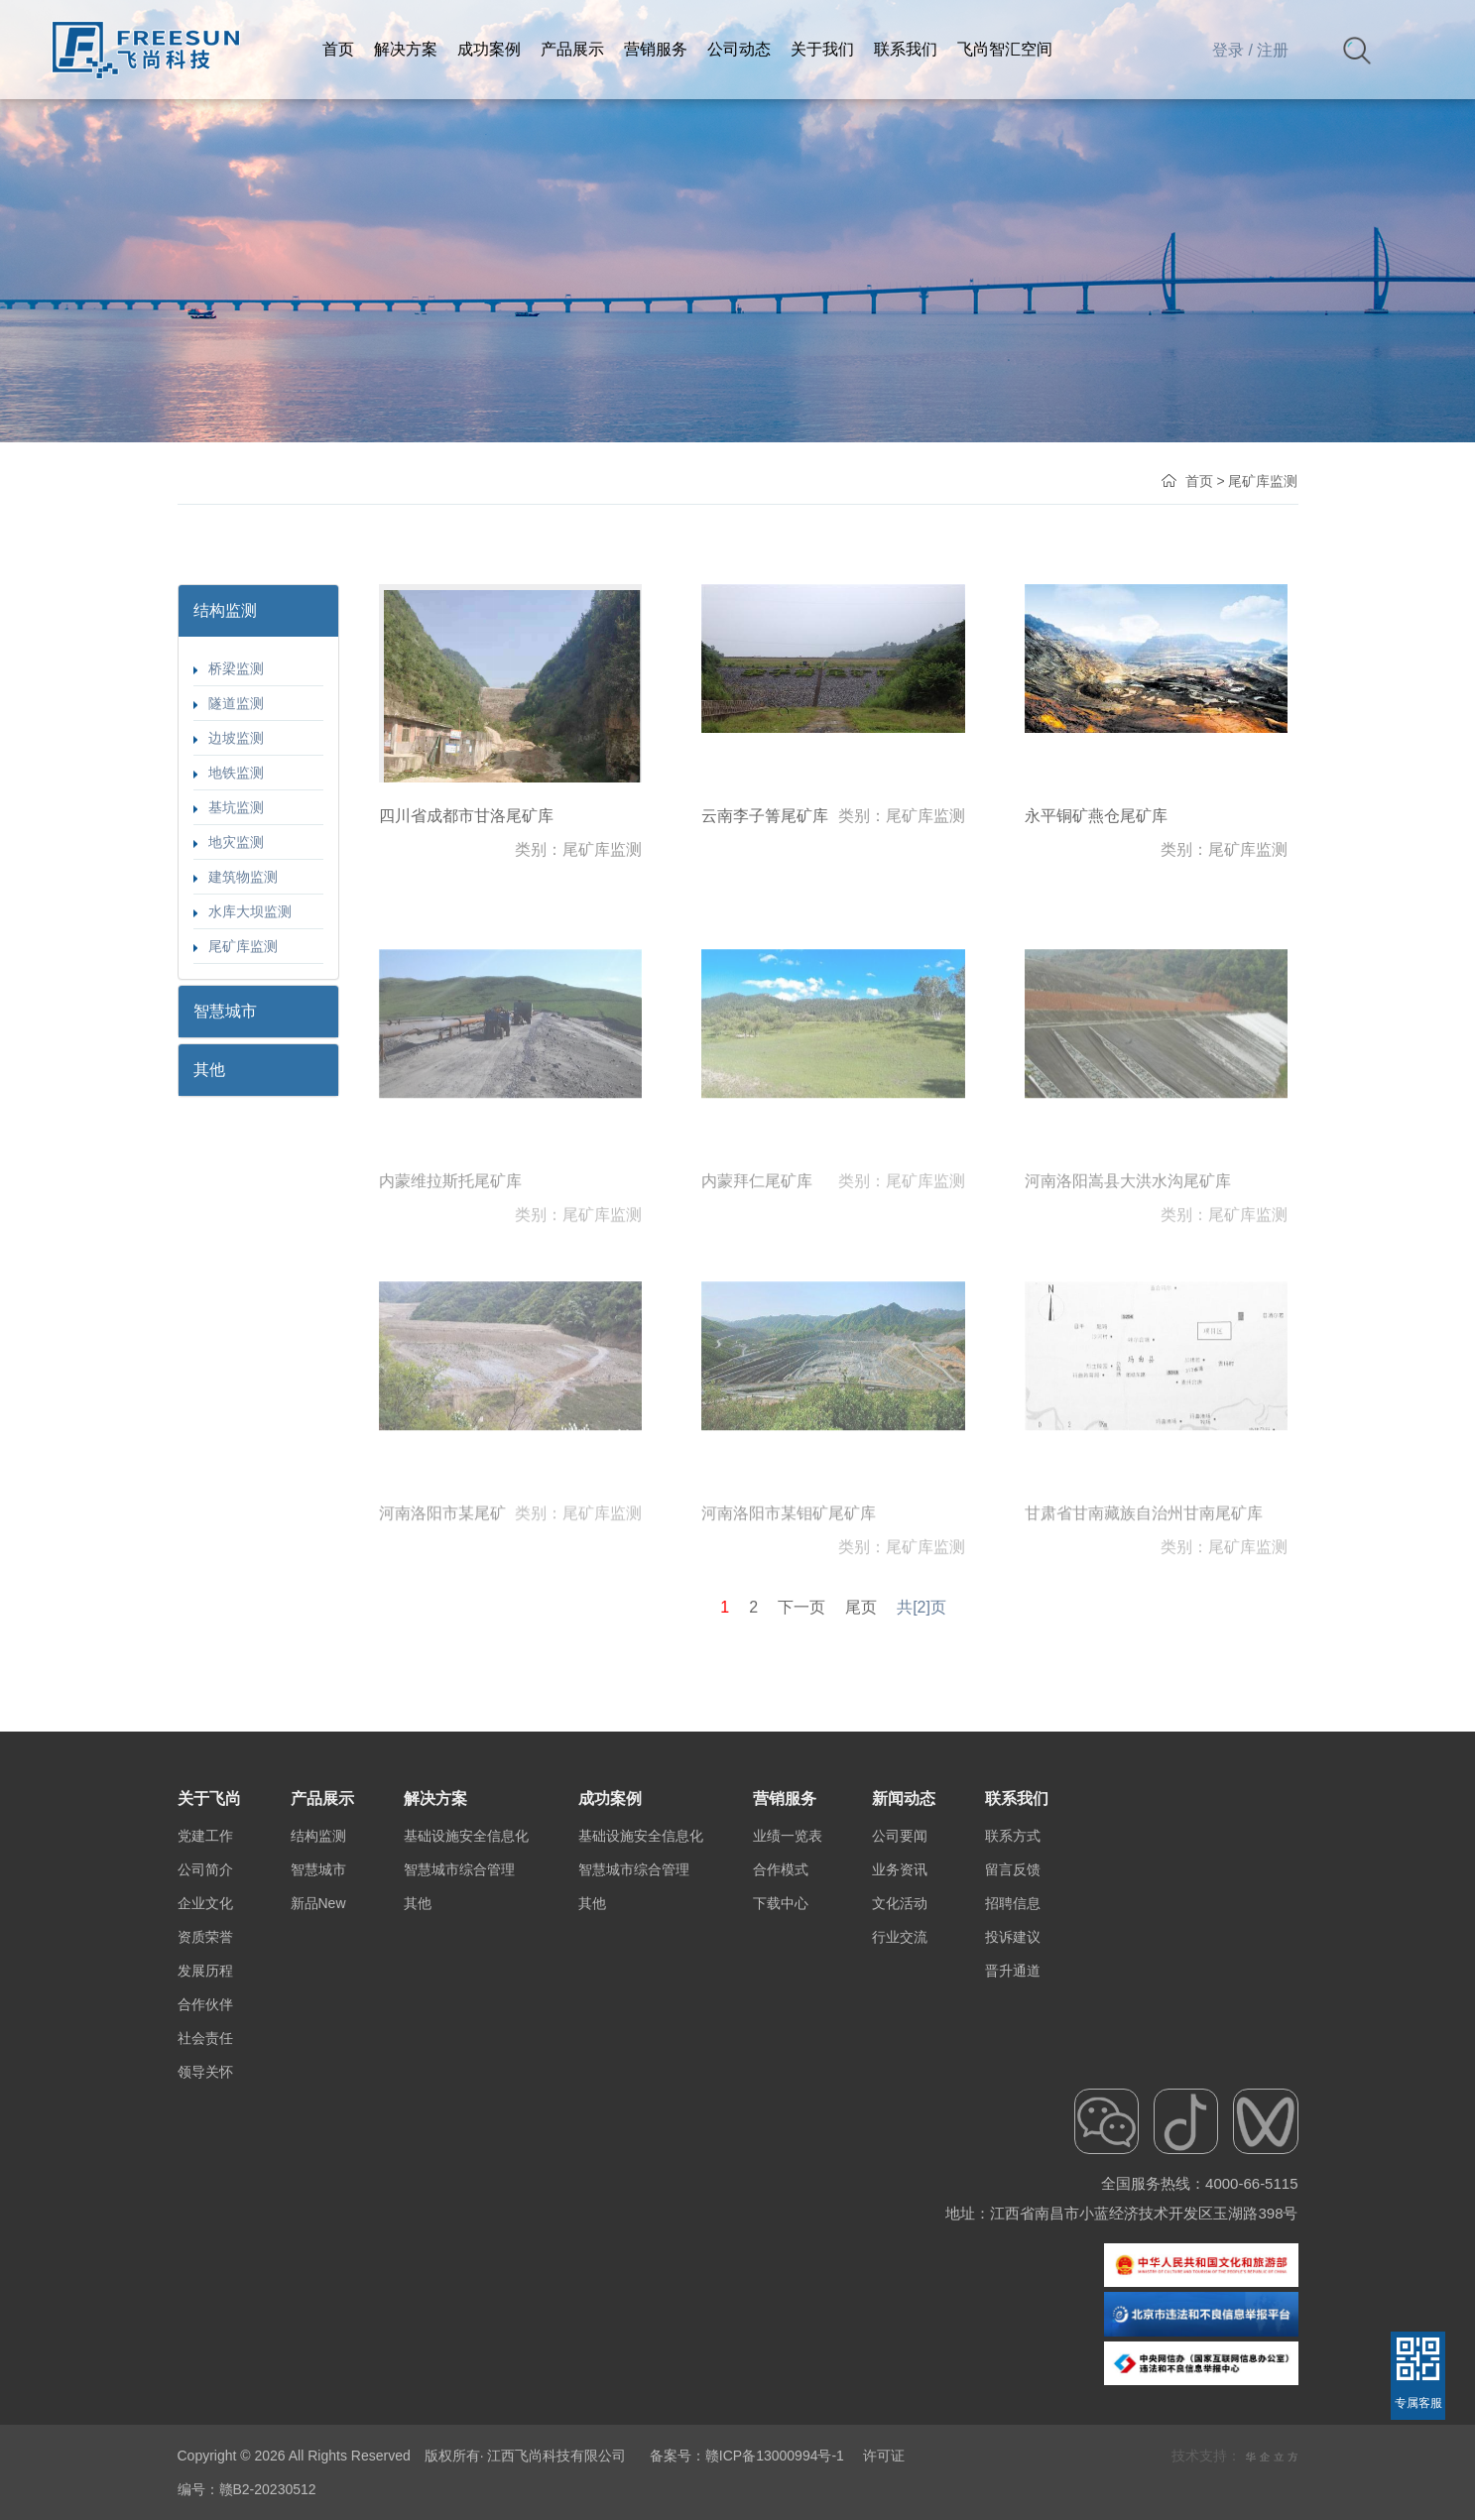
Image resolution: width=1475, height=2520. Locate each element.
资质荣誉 (205, 2113)
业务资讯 (899, 2046)
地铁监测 (229, 772)
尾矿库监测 (236, 946)
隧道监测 (229, 703)
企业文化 (205, 2080)
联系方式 (1013, 2012)
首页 (1199, 481)
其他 (417, 2080)
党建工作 (205, 2012)
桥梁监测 (229, 668)
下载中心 (780, 2080)
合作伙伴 (205, 2181)
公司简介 (205, 2046)
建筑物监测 (236, 877)
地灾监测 (229, 842)
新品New (318, 2080)
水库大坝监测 (243, 911)
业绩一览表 (787, 2012)
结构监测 (318, 2012)
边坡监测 (229, 738)
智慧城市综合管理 (459, 2046)
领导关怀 (205, 2248)
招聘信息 (1013, 2080)
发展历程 (205, 2147)
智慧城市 (318, 2046)
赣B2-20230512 (267, 2489)
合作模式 (780, 2046)
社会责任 (205, 2214)
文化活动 (899, 2080)
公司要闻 (899, 2012)
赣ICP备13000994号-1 (774, 2455)
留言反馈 (1013, 2046)
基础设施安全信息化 (466, 2012)
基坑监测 (229, 807)
